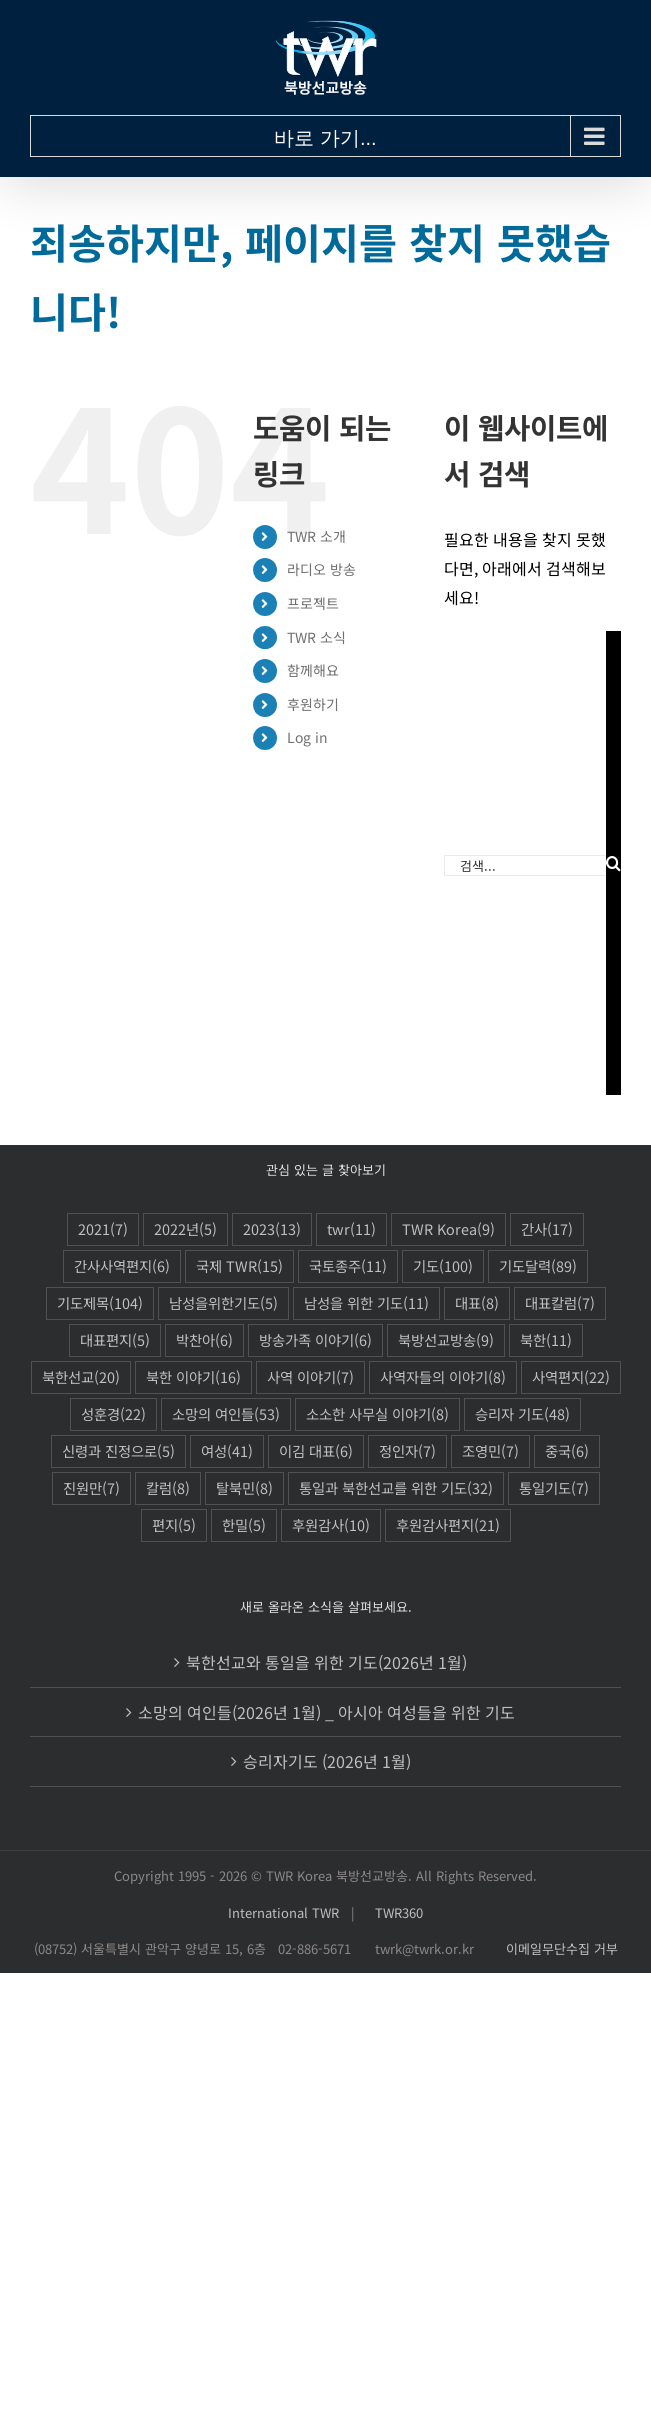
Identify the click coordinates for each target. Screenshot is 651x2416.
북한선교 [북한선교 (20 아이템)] (81, 1377)
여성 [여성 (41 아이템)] (227, 1451)
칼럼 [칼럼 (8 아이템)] (168, 1488)
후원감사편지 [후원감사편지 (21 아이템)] (448, 1525)
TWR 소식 (316, 637)
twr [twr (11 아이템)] (351, 1229)
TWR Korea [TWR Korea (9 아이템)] (448, 1229)
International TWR (283, 1912)
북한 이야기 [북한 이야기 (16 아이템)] (193, 1377)
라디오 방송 (321, 569)
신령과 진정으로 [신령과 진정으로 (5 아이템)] (118, 1451)
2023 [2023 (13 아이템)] (272, 1229)
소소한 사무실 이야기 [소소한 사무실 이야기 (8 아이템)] (377, 1414)
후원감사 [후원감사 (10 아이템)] (331, 1525)
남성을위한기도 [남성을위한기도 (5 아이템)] (223, 1303)
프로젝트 (313, 603)
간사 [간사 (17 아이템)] (547, 1229)
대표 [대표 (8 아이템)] (477, 1303)
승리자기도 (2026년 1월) (327, 1761)
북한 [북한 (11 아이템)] (546, 1340)
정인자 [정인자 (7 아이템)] (407, 1451)
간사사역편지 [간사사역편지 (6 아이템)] (122, 1266)
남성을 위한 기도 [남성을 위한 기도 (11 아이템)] (366, 1303)
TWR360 (399, 1912)
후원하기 (313, 704)
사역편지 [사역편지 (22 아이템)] (571, 1377)
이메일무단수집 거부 (562, 1948)
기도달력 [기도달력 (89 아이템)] (538, 1266)
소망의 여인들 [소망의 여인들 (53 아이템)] (226, 1414)
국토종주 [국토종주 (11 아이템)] (348, 1266)
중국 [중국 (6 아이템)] (567, 1451)
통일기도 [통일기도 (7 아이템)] (554, 1488)
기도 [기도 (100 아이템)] (443, 1266)
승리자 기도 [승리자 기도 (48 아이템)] (522, 1414)
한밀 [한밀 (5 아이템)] (244, 1525)
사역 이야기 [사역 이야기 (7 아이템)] (310, 1377)
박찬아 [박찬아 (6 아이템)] (204, 1340)
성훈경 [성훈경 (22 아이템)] (113, 1414)
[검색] (613, 863)
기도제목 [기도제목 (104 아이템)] (100, 1303)
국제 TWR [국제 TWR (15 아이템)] (239, 1266)
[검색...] (525, 865)
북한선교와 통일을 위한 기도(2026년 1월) (326, 1662)
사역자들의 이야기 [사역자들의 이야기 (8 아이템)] (443, 1377)
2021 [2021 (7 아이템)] (103, 1229)
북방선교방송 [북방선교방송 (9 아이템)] (446, 1340)
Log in (307, 737)
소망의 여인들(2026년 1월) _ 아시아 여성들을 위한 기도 (326, 1712)
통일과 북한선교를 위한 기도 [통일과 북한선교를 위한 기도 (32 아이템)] (396, 1488)
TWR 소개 (316, 536)
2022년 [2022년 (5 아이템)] (185, 1229)
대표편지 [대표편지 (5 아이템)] (115, 1340)
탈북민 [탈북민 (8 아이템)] (244, 1488)
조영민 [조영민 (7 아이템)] (490, 1451)
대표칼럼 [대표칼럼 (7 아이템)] (560, 1303)
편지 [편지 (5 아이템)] (174, 1525)
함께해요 (313, 670)
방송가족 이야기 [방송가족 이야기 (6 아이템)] (315, 1340)
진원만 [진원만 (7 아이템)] (91, 1488)
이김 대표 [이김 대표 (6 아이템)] (316, 1451)
